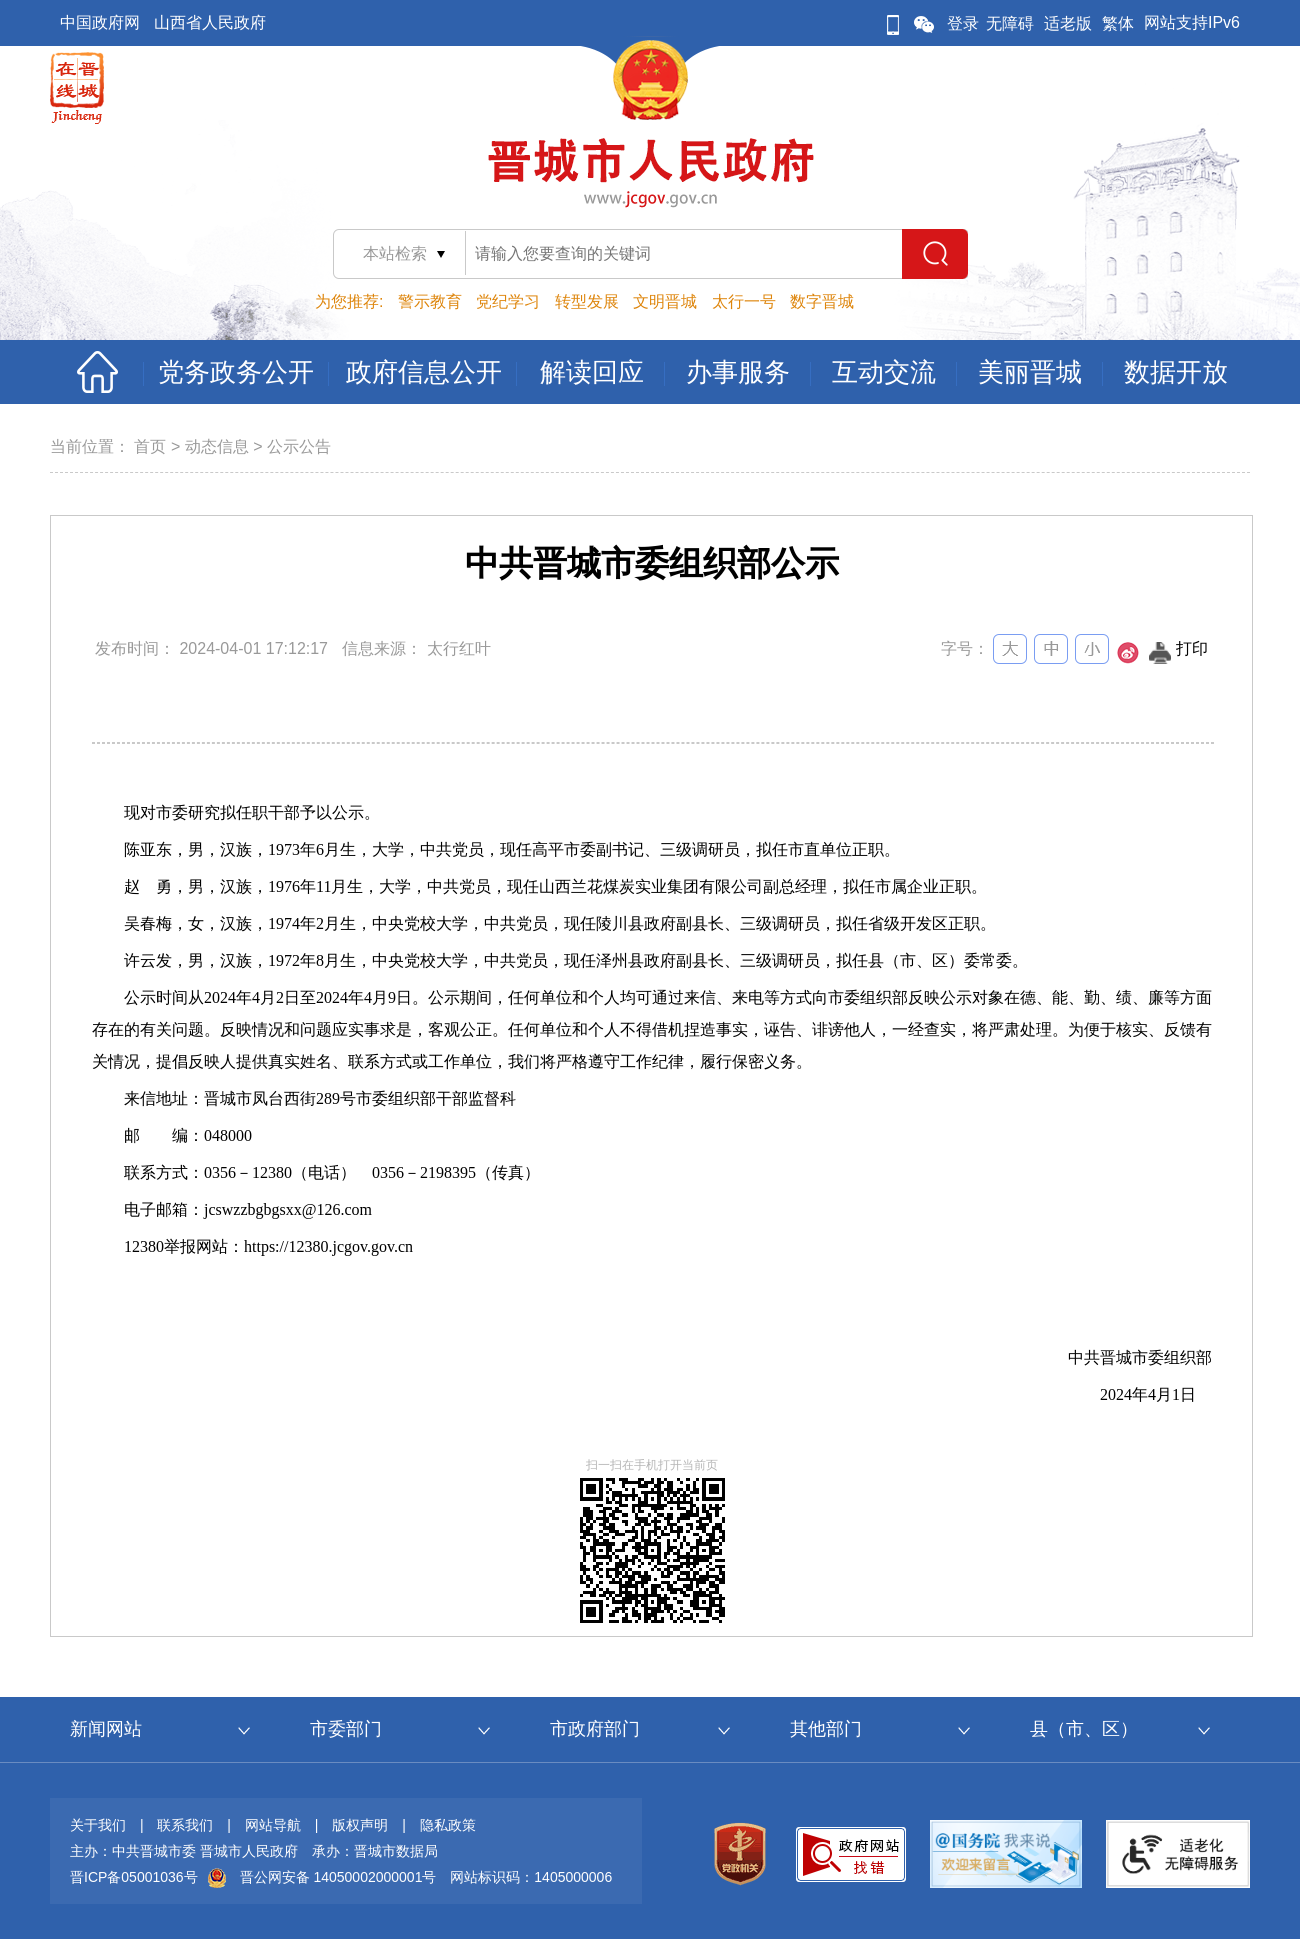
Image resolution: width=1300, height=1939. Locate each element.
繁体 (1118, 23)
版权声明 (360, 1825)
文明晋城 (665, 301)
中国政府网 (100, 22)
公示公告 (299, 446)
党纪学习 (508, 301)
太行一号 (744, 301)
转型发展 (587, 301)
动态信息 (217, 446)
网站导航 (273, 1825)
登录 (963, 23)
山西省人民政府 (210, 22)
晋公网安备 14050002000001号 (338, 1877)
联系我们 (185, 1825)
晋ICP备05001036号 (134, 1877)
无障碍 (1010, 23)
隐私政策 (448, 1825)
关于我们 (98, 1825)
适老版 (1068, 23)
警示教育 (430, 301)
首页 (150, 446)
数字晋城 (822, 301)
